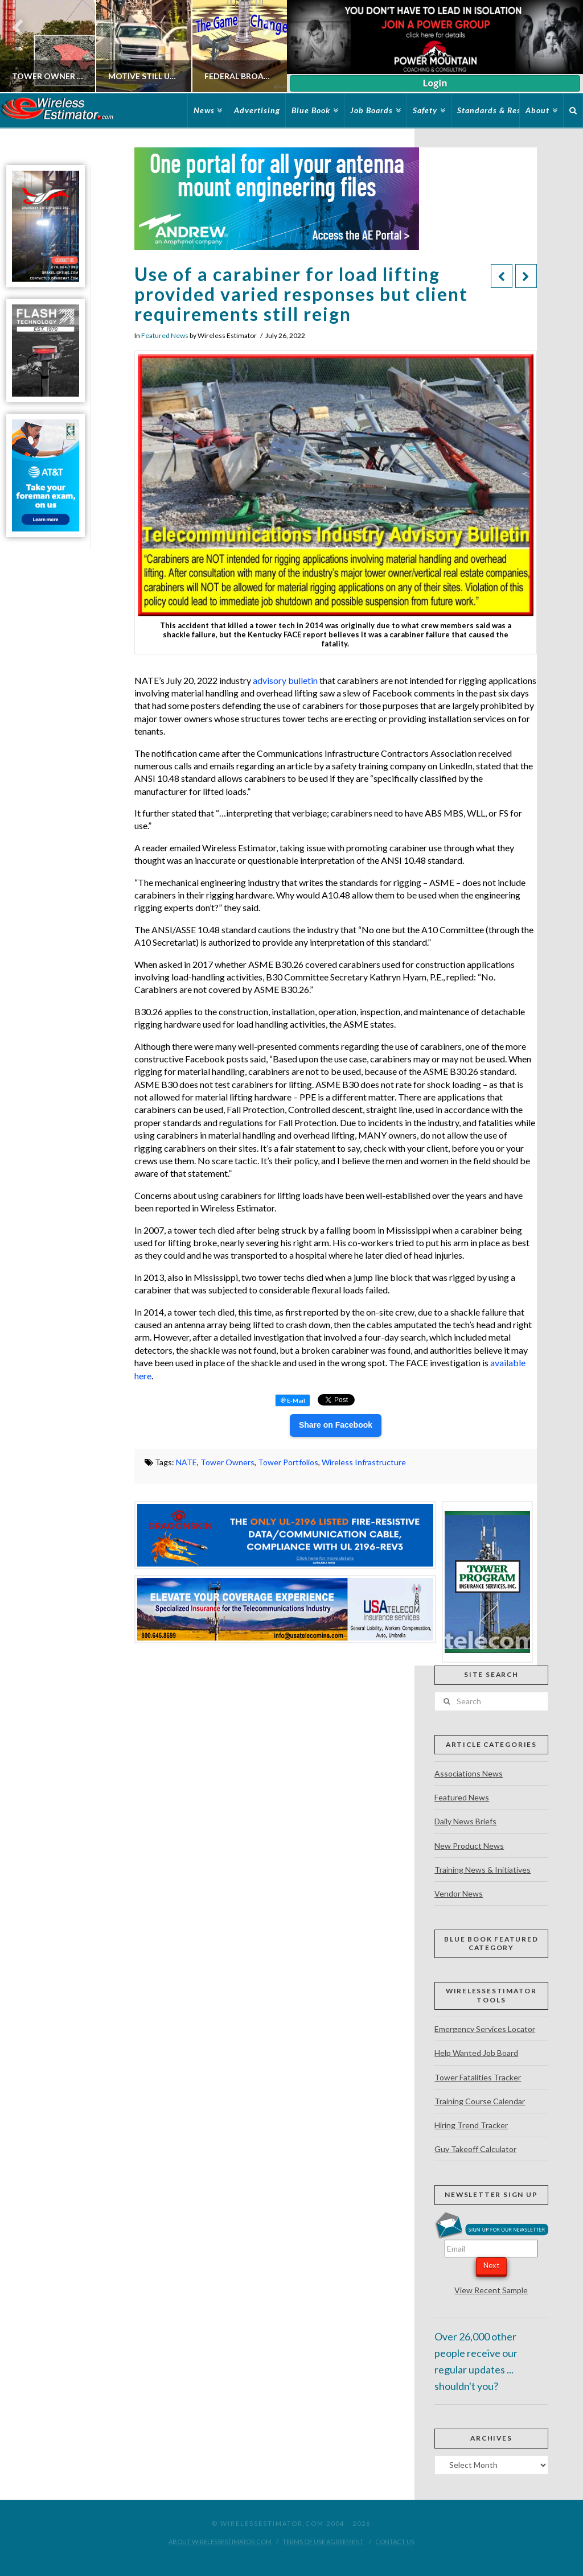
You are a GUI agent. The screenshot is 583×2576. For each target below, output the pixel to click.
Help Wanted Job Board (476, 2053)
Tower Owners (227, 1462)
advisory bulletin (285, 680)
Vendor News (458, 1893)
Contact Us (394, 2541)
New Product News (469, 1845)
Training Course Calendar (479, 2101)
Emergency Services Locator (484, 2029)
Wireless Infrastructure (364, 1462)
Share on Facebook (335, 1424)
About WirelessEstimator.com (220, 2541)
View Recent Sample (491, 2290)
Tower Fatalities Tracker (477, 2077)
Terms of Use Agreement (323, 2541)
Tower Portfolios (288, 1462)
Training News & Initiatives (482, 1869)
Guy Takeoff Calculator (475, 2149)
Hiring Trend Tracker (471, 2125)
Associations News (468, 1773)
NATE (186, 1462)
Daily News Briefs (465, 1821)
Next (491, 2265)
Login (434, 83)
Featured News (164, 335)
